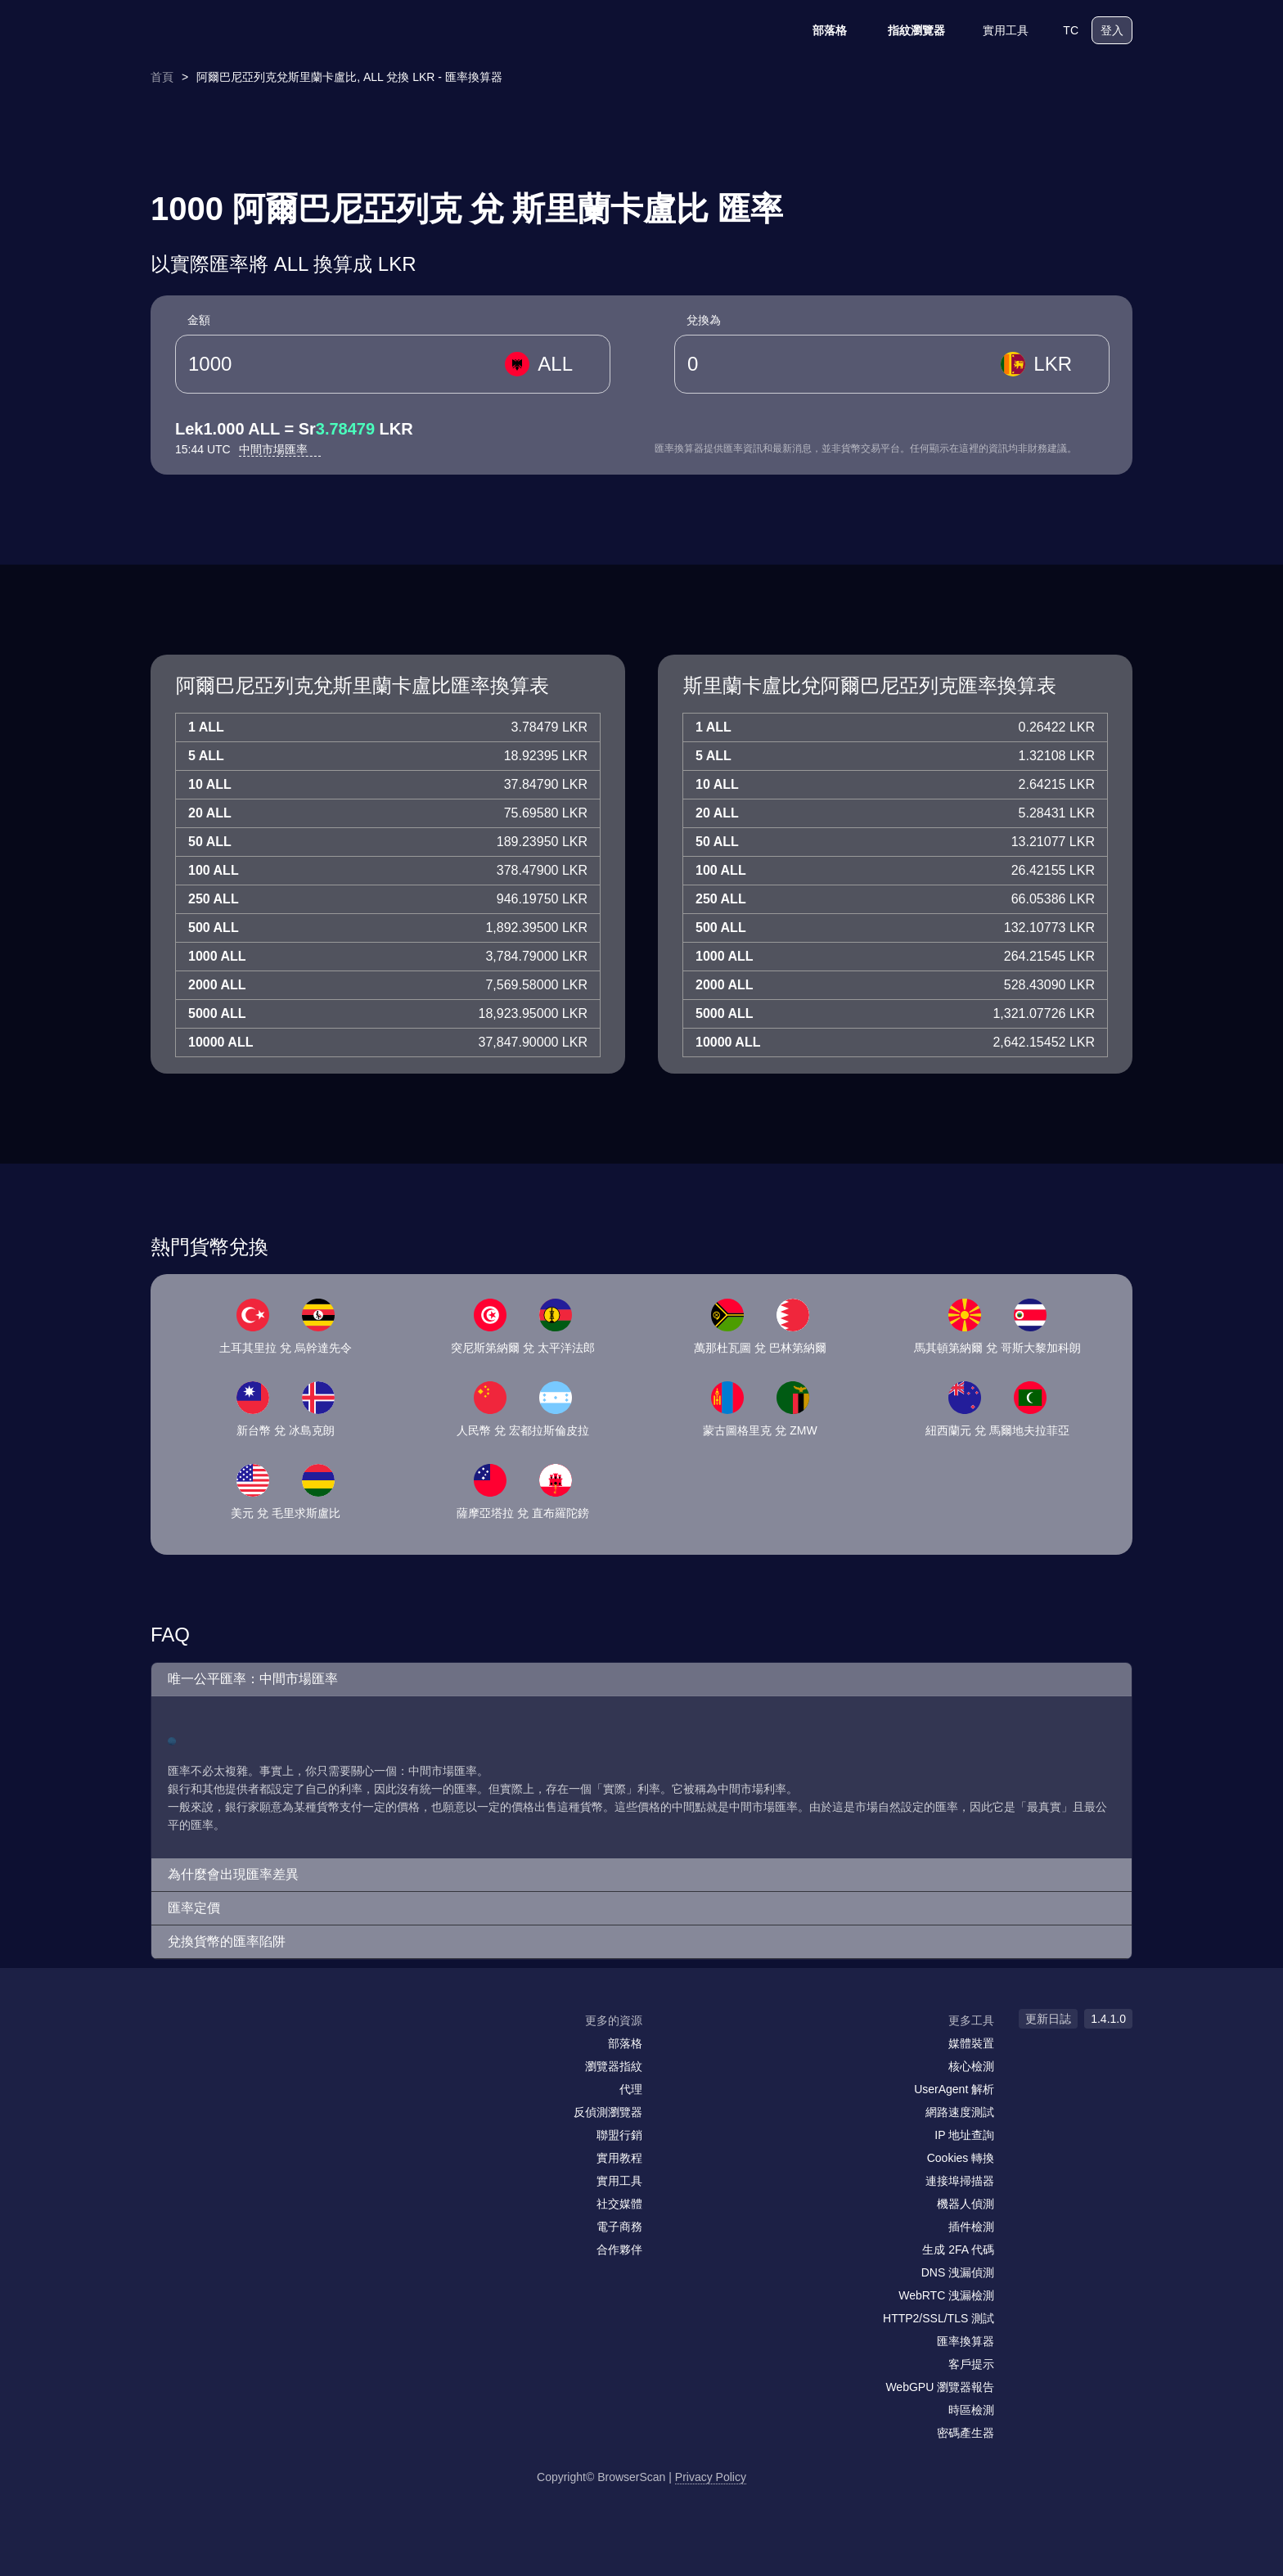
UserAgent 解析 (954, 2089)
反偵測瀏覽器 (608, 2112)
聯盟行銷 (619, 2134)
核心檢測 (971, 2066)
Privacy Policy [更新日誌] (710, 2477)
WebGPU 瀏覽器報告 (939, 2387)
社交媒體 (619, 2203)
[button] (641, 1679)
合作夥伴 (619, 2249)
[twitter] (236, 2052)
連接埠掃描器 (959, 2180)
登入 (1112, 30)
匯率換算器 (965, 2341)
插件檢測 (971, 2226)
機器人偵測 (965, 2203)
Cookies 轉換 (960, 2157)
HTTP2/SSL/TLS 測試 (938, 2318)
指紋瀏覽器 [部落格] (906, 30)
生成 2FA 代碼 (958, 2249)
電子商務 (619, 2226)
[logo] (232, 31)
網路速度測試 (959, 2112)
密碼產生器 (965, 2432)
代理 (630, 2089)
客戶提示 (971, 2364)
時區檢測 (971, 2409)
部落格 (819, 30)
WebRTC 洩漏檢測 (946, 2295)
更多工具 (971, 2020)
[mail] (169, 2052)
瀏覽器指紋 (613, 2066)
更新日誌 (1048, 2018)
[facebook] (204, 2052)
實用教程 (619, 2157)
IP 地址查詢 (964, 2134)
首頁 (162, 76)
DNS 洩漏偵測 (957, 2272)
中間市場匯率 (280, 449)
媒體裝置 (971, 2043)
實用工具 (995, 30)
